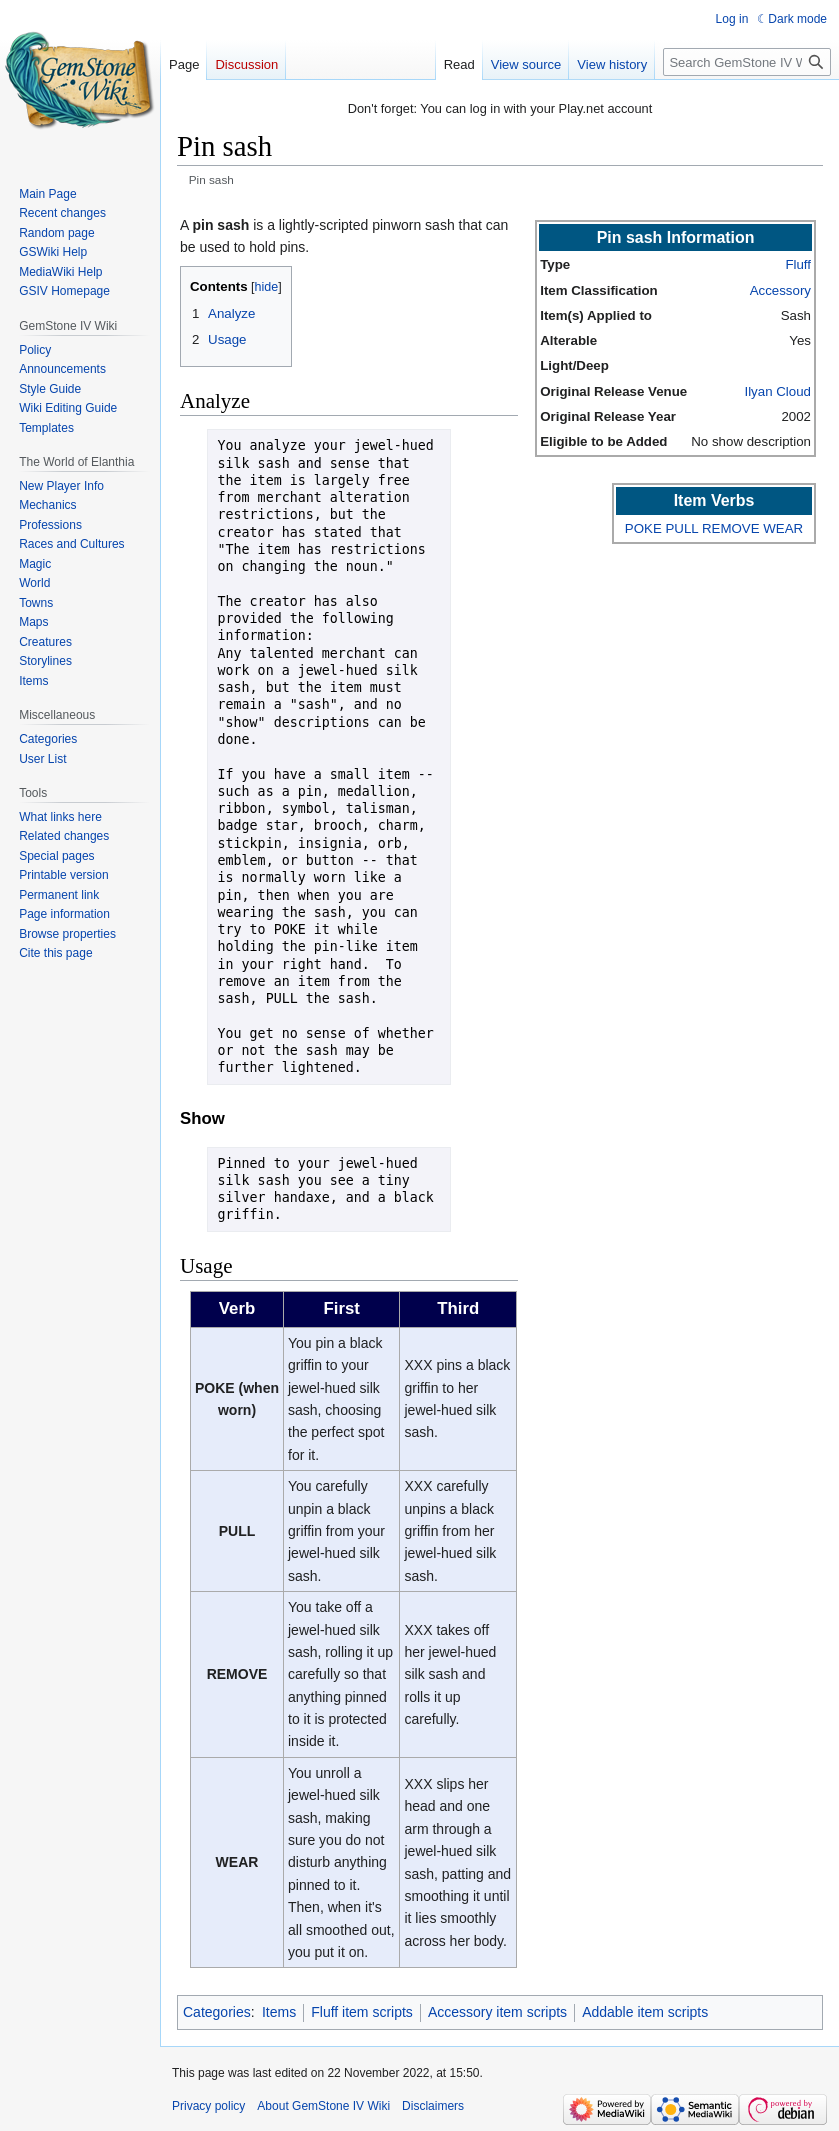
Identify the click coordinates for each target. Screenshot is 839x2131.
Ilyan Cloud (777, 391)
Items (279, 2012)
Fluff (798, 264)
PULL (681, 528)
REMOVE (731, 528)
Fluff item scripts (362, 2012)
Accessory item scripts (497, 2012)
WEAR (783, 528)
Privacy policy (208, 2106)
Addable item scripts (645, 2012)
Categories (217, 2012)
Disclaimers (433, 2106)
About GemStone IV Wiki (323, 2106)
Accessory (780, 290)
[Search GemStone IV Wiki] (747, 62)
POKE (643, 528)
